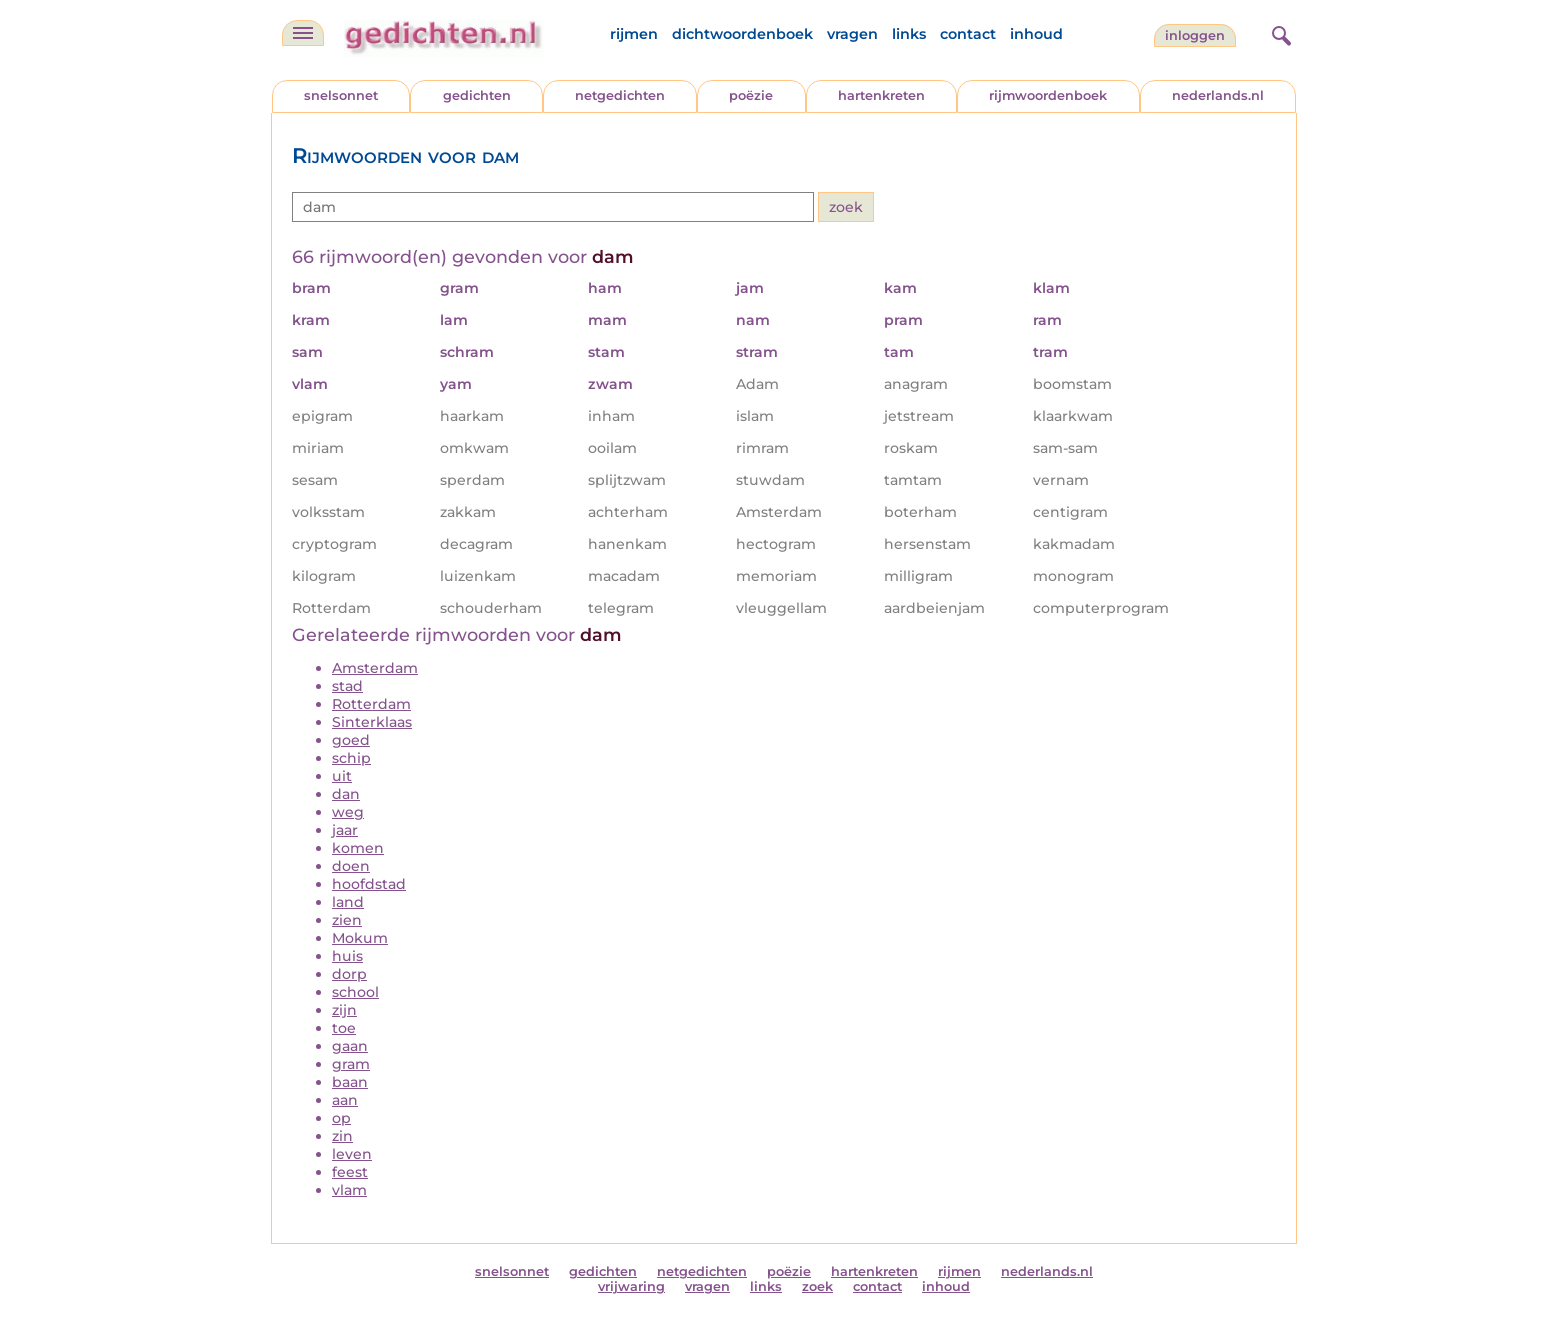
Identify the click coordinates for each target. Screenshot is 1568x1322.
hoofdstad (369, 884)
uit (342, 776)
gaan (350, 1046)
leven (352, 1154)
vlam (349, 1190)
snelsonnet (341, 95)
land (348, 902)
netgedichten (620, 95)
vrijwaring (631, 1286)
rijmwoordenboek (1048, 95)
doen (351, 866)
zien (347, 920)
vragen (852, 34)
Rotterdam (371, 704)
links (909, 34)
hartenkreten (881, 95)
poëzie (751, 95)
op (341, 1118)
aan (345, 1100)
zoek (817, 1286)
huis (347, 956)
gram (351, 1064)
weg (348, 812)
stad (347, 686)
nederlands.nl (1218, 95)
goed (351, 740)
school (355, 992)
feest (350, 1172)
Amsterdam (375, 668)
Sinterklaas (372, 722)
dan (346, 794)
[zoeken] (1279, 33)
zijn (344, 1010)
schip (351, 758)
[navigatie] (303, 33)
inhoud (1036, 34)
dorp (349, 974)
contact (968, 34)
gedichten (477, 95)
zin (342, 1136)
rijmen (634, 34)
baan (350, 1082)
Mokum (360, 938)
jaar (345, 830)
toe (344, 1028)
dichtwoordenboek (742, 34)
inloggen (1195, 35)
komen (358, 848)
